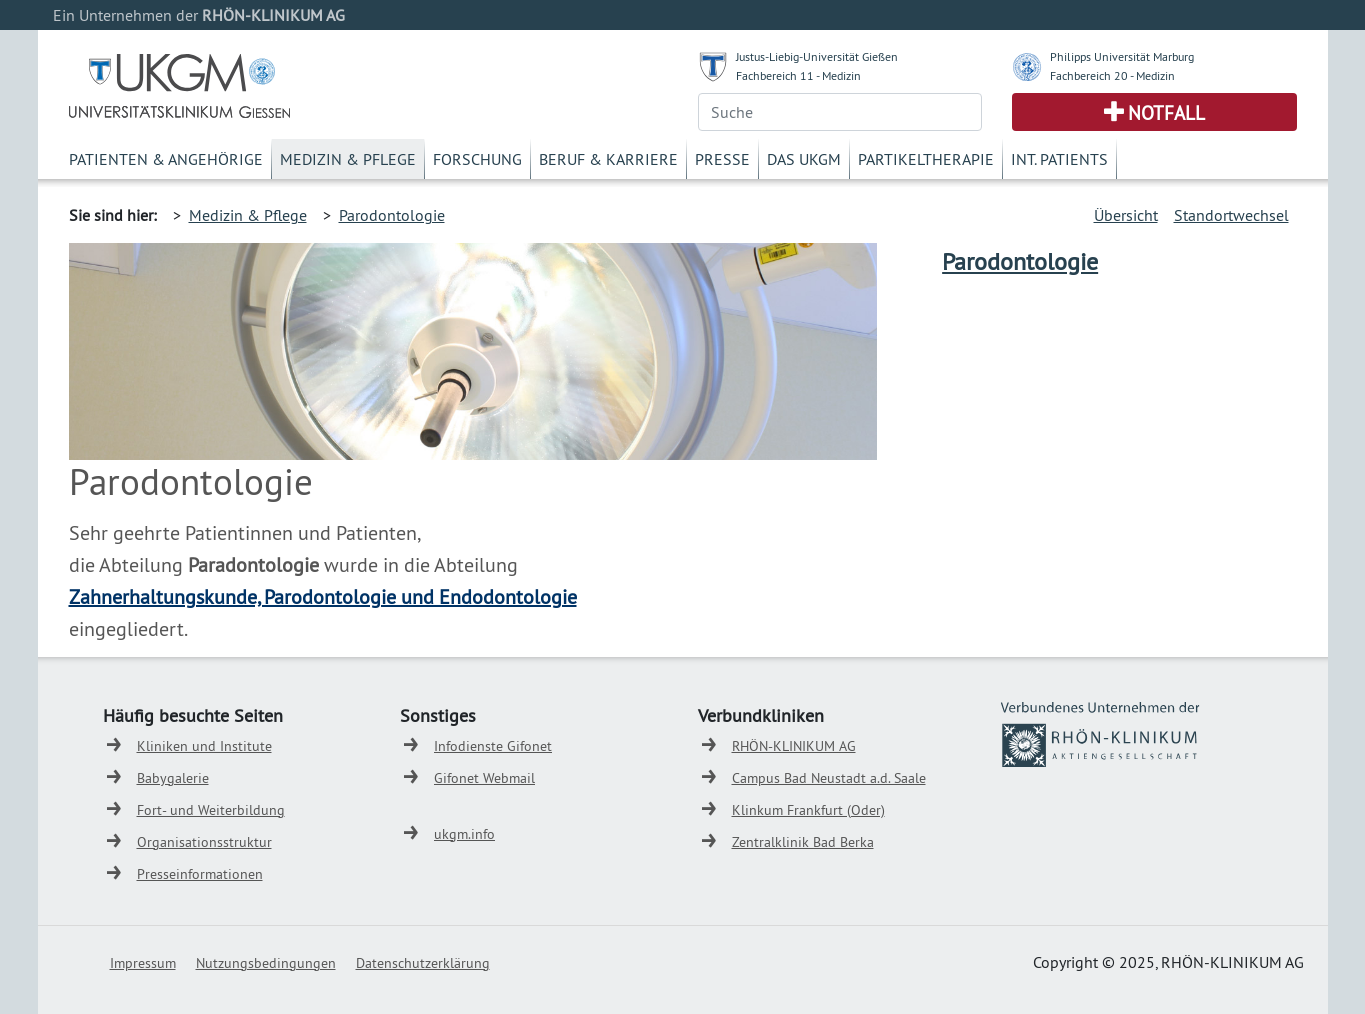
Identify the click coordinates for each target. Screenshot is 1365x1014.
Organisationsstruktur (204, 842)
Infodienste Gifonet (493, 746)
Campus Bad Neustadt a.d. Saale (829, 778)
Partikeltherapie (926, 159)
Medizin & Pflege (348, 159)
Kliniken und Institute (204, 746)
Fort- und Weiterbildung (211, 810)
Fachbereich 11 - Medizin (798, 75)
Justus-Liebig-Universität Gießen (817, 56)
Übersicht (1126, 215)
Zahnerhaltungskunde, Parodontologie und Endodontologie (323, 596)
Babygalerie (173, 778)
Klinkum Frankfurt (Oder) (808, 810)
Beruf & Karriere (608, 159)
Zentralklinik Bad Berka (803, 842)
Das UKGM (804, 159)
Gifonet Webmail (484, 778)
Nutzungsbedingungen (266, 963)
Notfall (1166, 113)
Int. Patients (1059, 159)
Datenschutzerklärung (423, 963)
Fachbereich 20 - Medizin (1112, 75)
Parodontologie (392, 215)
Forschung (477, 159)
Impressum (143, 963)
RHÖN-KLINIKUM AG (794, 746)
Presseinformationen (200, 874)
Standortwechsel (1231, 215)
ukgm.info (464, 834)
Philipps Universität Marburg (1122, 56)
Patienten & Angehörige (166, 159)
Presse (722, 159)
